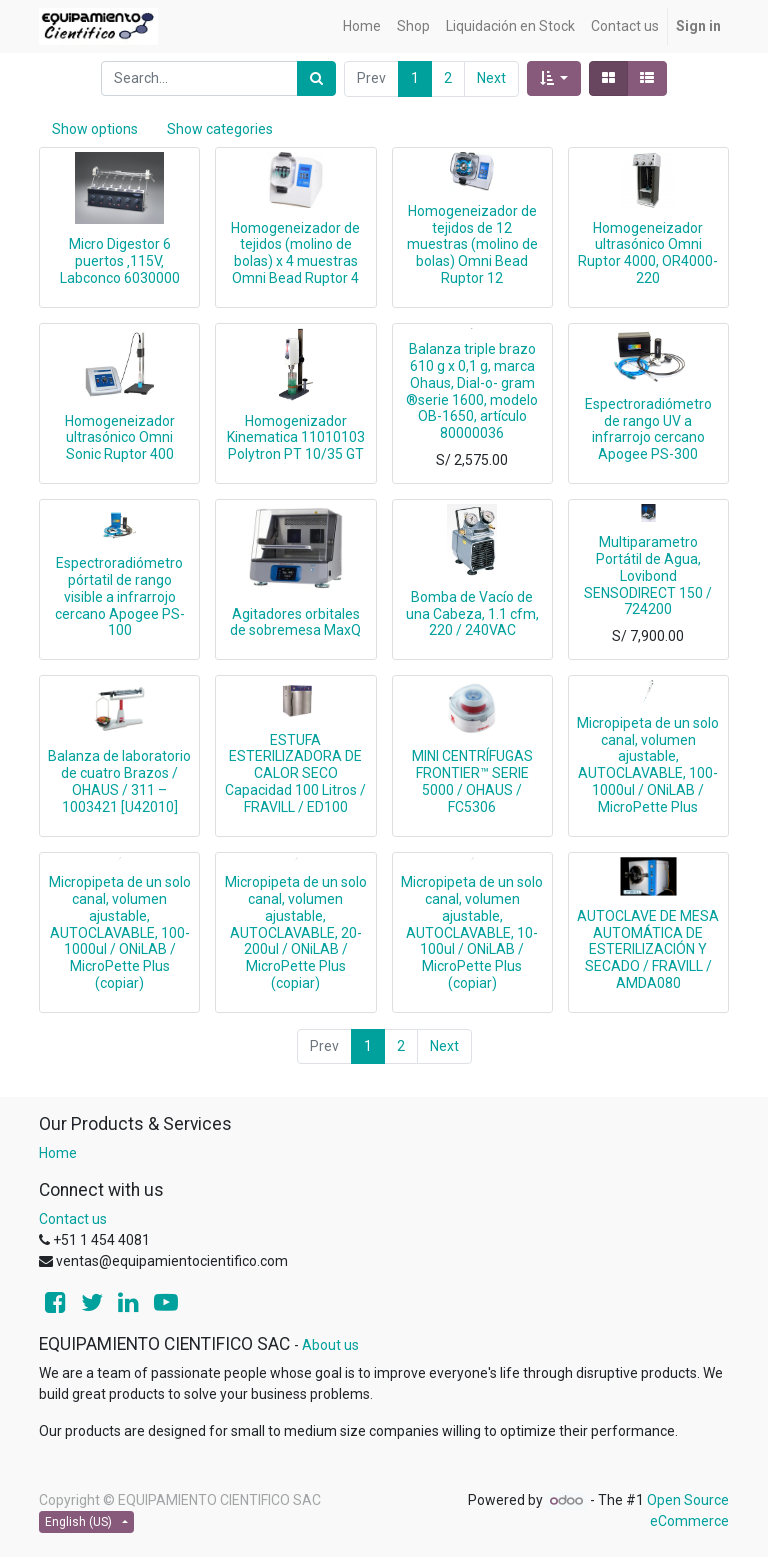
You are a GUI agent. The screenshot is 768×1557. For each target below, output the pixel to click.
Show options (95, 129)
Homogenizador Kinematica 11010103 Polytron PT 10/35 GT (296, 438)
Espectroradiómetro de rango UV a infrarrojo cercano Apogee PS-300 (648, 429)
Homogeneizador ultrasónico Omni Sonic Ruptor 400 (120, 438)
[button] (554, 78)
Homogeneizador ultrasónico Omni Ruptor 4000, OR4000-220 (648, 253)
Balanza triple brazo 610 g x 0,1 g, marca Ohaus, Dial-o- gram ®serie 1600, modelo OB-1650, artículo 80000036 (472, 391)
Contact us (73, 1219)
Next (491, 78)
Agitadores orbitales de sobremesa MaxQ (295, 622)
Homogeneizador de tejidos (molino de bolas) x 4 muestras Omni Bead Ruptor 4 (295, 253)
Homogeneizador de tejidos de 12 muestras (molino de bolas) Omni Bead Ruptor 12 (472, 244)
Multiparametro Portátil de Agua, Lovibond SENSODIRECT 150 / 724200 (648, 575)
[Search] (316, 78)
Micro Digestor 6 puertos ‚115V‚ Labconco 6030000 (120, 261)
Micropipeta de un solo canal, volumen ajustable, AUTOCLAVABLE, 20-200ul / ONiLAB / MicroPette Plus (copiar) (296, 932)
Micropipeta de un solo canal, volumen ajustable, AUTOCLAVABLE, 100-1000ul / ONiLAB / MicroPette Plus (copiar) (120, 932)
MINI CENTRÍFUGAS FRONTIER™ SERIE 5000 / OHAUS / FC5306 (472, 781)
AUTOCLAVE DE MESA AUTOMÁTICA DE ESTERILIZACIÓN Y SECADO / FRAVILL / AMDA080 (648, 949)
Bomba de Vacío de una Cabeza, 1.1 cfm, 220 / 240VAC (472, 614)
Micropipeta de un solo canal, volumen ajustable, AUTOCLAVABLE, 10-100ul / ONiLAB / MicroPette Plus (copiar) (472, 932)
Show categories (220, 129)
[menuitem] (362, 26)
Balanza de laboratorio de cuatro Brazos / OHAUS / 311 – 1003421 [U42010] (119, 781)
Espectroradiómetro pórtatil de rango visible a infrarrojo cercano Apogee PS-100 (120, 596)
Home (58, 1153)
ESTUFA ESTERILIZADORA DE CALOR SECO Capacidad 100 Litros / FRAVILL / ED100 (295, 773)
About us (330, 1345)
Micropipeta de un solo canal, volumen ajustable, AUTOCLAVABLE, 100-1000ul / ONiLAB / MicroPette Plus (648, 765)
